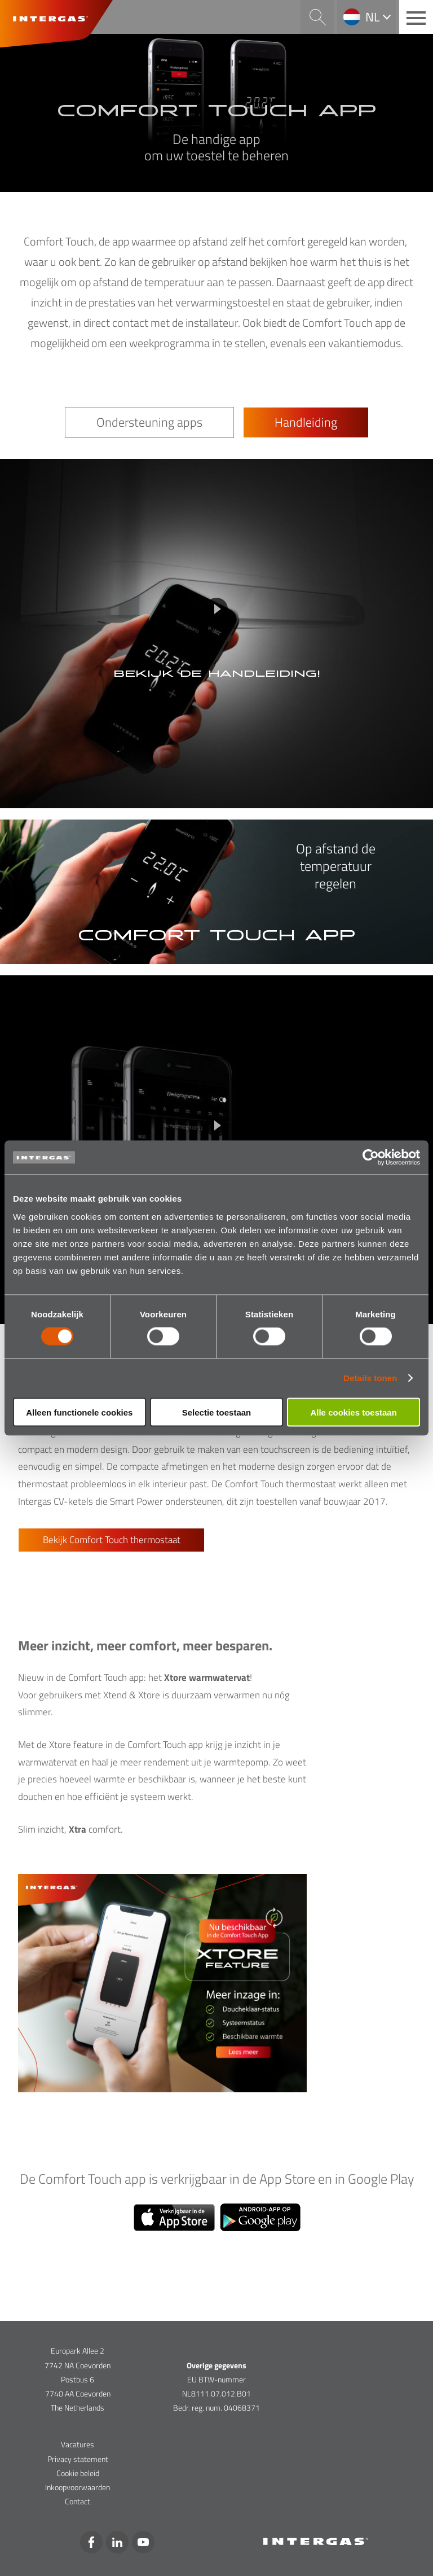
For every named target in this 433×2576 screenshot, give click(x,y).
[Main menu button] (416, 17)
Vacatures (77, 2444)
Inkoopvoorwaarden (77, 2487)
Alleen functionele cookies (79, 1412)
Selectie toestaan (216, 1412)
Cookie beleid (77, 2473)
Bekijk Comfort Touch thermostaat (111, 1539)
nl (372, 17)
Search (317, 17)
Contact (77, 2501)
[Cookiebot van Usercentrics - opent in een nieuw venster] (370, 1157)
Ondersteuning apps (149, 422)
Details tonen (370, 1378)
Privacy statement (77, 2459)
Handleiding (306, 422)
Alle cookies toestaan (353, 1412)
